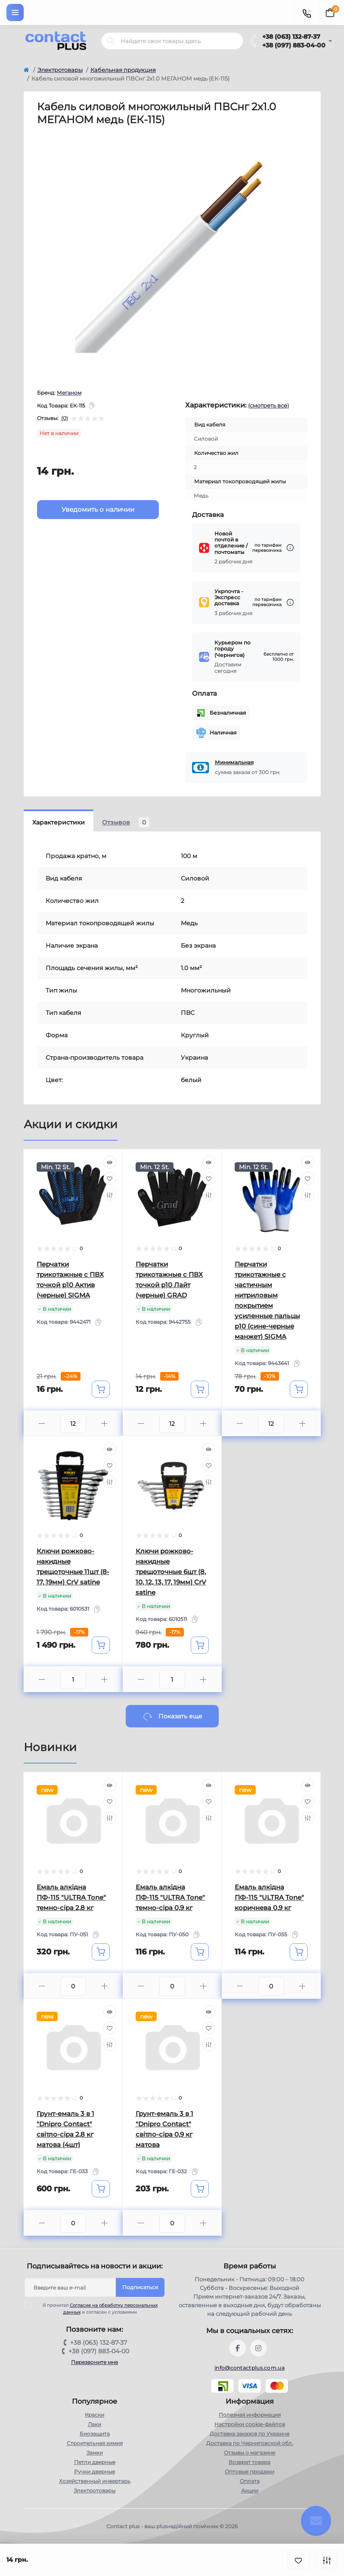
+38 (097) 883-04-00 (293, 45)
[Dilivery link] (290, 547)
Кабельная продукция (123, 69)
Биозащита (95, 2433)
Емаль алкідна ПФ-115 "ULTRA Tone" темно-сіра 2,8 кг (71, 1897)
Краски (94, 2414)
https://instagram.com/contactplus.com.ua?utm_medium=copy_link (258, 2348)
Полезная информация (250, 2414)
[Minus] (42, 1423)
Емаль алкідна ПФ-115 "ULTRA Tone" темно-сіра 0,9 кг (170, 1897)
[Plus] (104, 1423)
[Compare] (109, 1194)
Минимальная (234, 762)
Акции (249, 2490)
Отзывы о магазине (249, 2452)
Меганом (69, 392)
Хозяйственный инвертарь (94, 2481)
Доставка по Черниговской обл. (249, 2443)
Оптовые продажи (249, 2471)
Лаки (94, 2424)
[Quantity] (73, 1423)
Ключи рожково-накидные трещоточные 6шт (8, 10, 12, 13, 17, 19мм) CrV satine (171, 1571)
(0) (64, 418)
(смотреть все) (268, 405)
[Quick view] (109, 1162)
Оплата (250, 2481)
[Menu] (15, 12)
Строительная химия (95, 2443)
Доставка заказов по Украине (249, 2433)
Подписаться (140, 2287)
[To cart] (101, 1389)
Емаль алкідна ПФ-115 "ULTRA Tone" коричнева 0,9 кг (269, 1897)
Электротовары (60, 69)
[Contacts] (306, 12)
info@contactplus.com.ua (249, 2367)
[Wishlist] (109, 1178)
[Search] (110, 41)
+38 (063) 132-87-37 (291, 36)
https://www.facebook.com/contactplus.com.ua (238, 2348)
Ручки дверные (94, 2471)
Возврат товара (249, 2462)
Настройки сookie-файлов (249, 2424)
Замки (95, 2452)
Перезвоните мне (94, 2362)
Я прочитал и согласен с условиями (96, 2308)
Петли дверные (94, 2462)
